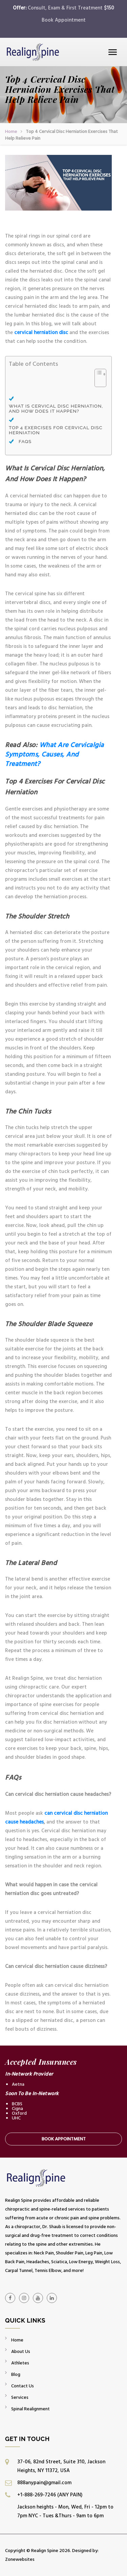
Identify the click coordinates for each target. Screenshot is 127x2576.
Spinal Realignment (30, 2409)
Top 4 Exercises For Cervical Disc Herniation (56, 430)
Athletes (20, 2363)
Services (19, 2397)
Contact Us (22, 2386)
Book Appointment (64, 20)
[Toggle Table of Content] (97, 381)
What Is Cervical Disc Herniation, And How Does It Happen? (56, 409)
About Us (20, 2351)
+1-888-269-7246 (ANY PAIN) (49, 2495)
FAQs (26, 441)
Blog (15, 2374)
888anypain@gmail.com (44, 2482)
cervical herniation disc (41, 332)
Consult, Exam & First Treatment (71, 8)
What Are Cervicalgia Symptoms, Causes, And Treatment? (54, 754)
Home (11, 131)
